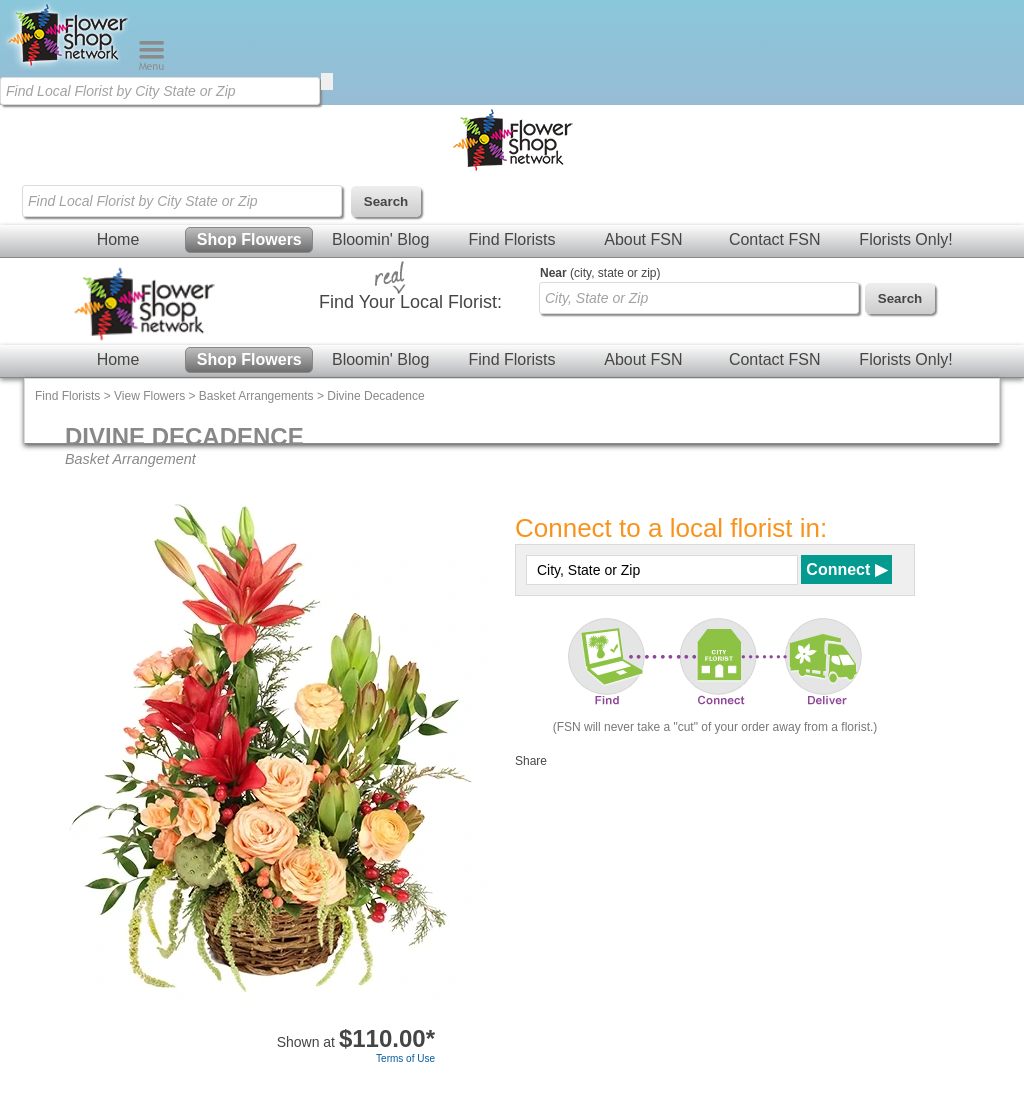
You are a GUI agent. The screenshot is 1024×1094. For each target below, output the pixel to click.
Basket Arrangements (256, 396)
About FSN (643, 239)
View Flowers (149, 396)
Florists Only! (905, 239)
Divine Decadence (375, 396)
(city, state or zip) (600, 273)
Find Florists (511, 239)
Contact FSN (775, 239)
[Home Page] (69, 66)
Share (531, 761)
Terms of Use (405, 1058)
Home (118, 239)
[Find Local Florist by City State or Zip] (160, 91)
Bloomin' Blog (380, 239)
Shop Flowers (249, 239)
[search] (327, 81)
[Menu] (151, 66)
